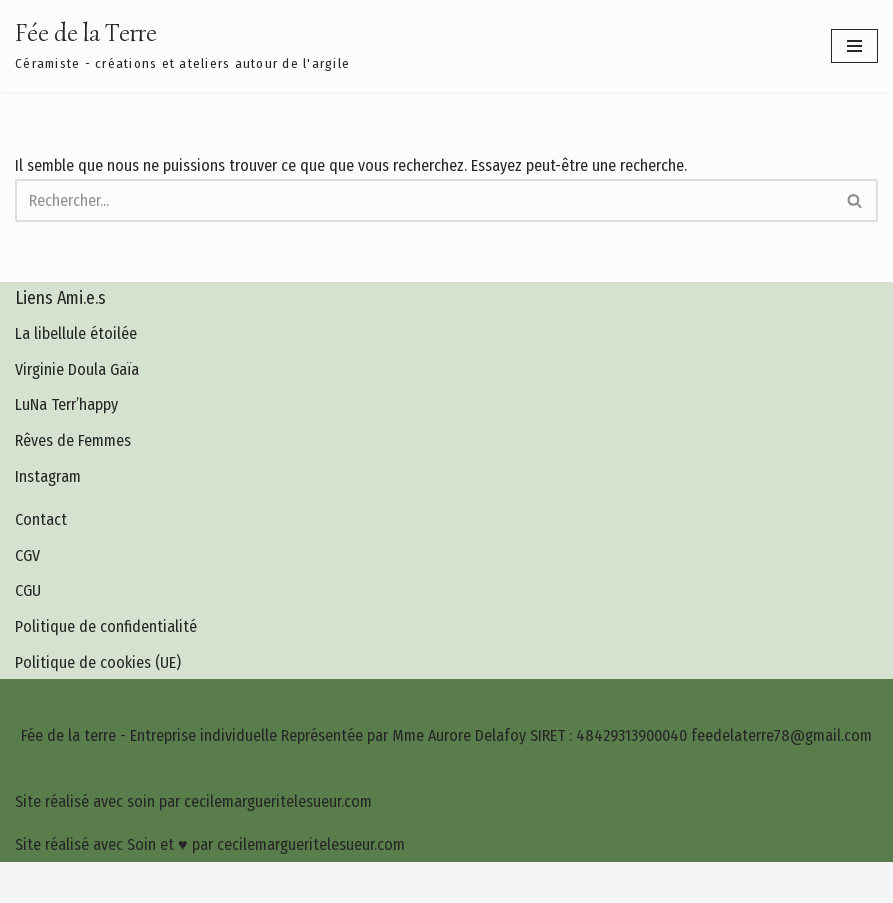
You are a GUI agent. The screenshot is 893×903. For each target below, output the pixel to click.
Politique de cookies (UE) (98, 662)
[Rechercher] (424, 200)
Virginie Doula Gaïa (77, 369)
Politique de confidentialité (106, 626)
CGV (27, 555)
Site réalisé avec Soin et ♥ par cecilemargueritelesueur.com (210, 844)
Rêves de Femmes (73, 440)
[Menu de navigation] (854, 46)
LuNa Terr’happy (66, 404)
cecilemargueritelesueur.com (534, 882)
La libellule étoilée (76, 333)
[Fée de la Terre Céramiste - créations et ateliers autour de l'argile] (182, 46)
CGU (28, 590)
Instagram (48, 476)
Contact (41, 519)
